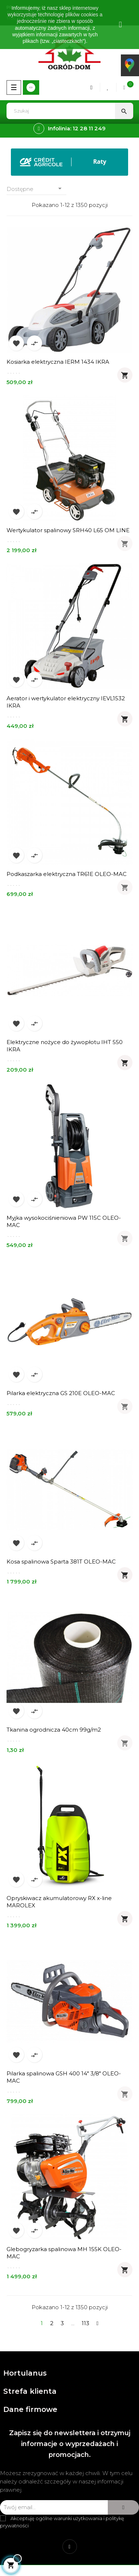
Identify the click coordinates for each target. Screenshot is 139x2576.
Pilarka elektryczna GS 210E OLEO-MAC (61, 1393)
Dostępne (36, 188)
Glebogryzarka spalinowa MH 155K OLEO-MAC (64, 2253)
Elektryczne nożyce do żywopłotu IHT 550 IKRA (65, 1046)
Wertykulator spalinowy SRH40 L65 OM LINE (68, 530)
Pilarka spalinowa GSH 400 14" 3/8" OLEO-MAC (64, 2077)
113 (85, 2323)
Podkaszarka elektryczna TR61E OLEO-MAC (67, 874)
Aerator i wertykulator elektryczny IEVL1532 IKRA (66, 702)
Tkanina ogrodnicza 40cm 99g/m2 (54, 1729)
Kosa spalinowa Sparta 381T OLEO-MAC (61, 1561)
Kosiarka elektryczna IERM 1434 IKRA (58, 361)
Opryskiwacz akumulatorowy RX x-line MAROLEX (59, 1902)
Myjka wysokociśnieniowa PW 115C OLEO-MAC (64, 1221)
